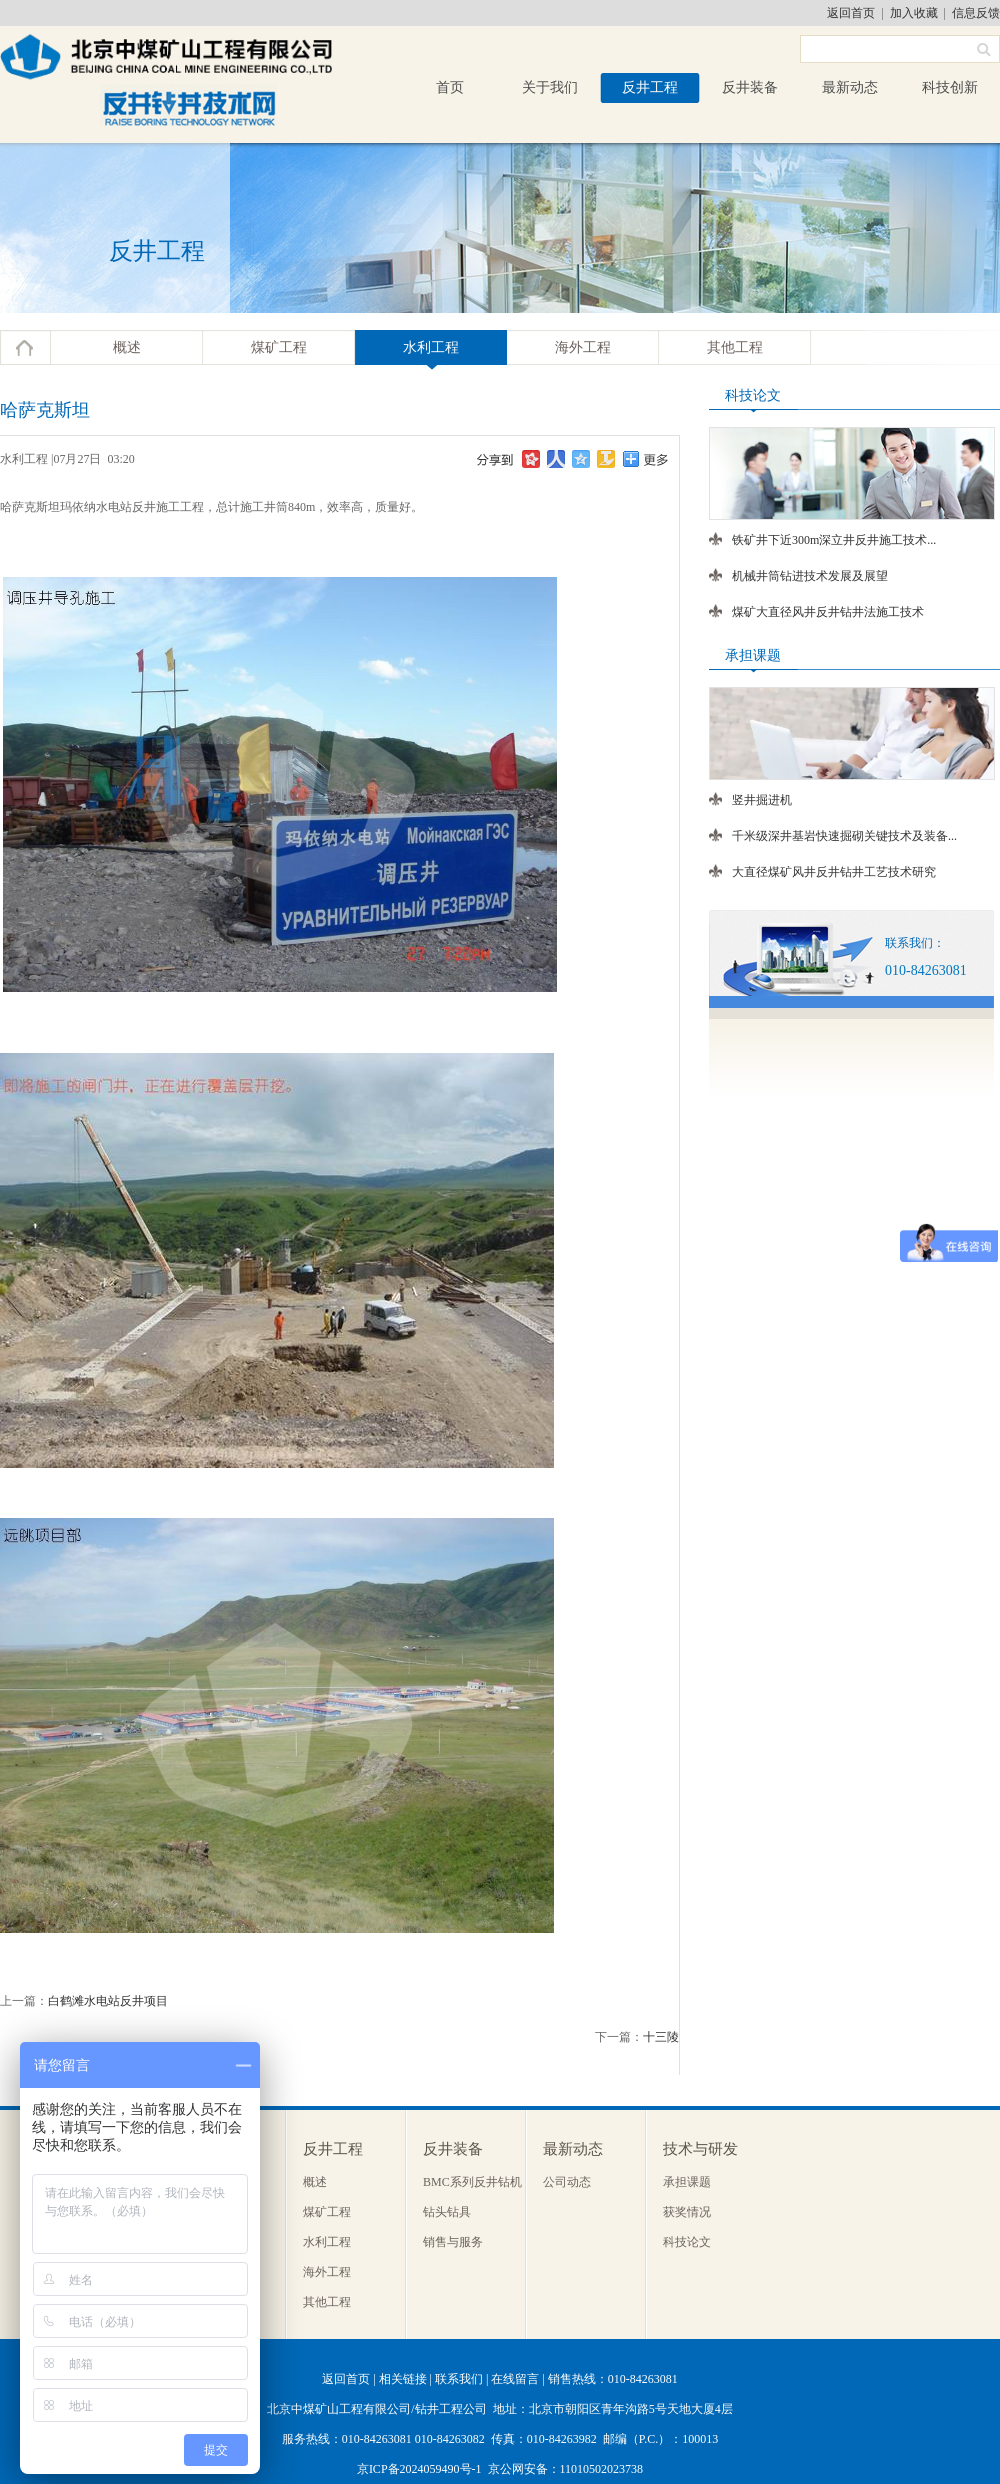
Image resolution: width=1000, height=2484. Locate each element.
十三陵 (661, 2037)
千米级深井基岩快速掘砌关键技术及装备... (844, 836)
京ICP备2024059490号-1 (419, 2469)
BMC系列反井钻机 (472, 2182)
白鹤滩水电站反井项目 (108, 2001)
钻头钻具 (447, 2212)
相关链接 (403, 2379)
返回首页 (851, 13)
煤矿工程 (279, 347)
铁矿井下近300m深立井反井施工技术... (834, 540)
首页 (450, 87)
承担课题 (687, 2182)
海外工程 (583, 347)
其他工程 (735, 347)
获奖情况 (687, 2212)
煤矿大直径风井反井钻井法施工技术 (828, 612)
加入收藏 (914, 13)
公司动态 (567, 2182)
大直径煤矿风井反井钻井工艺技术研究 (834, 872)
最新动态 (850, 87)
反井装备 (750, 87)
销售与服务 (453, 2242)
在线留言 (515, 2379)
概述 (127, 347)
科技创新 (950, 87)
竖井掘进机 (762, 800)
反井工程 (650, 87)
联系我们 (459, 2379)
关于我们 (550, 87)
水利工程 (431, 347)
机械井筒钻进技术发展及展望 (810, 576)
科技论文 (687, 2242)
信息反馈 (976, 13)
